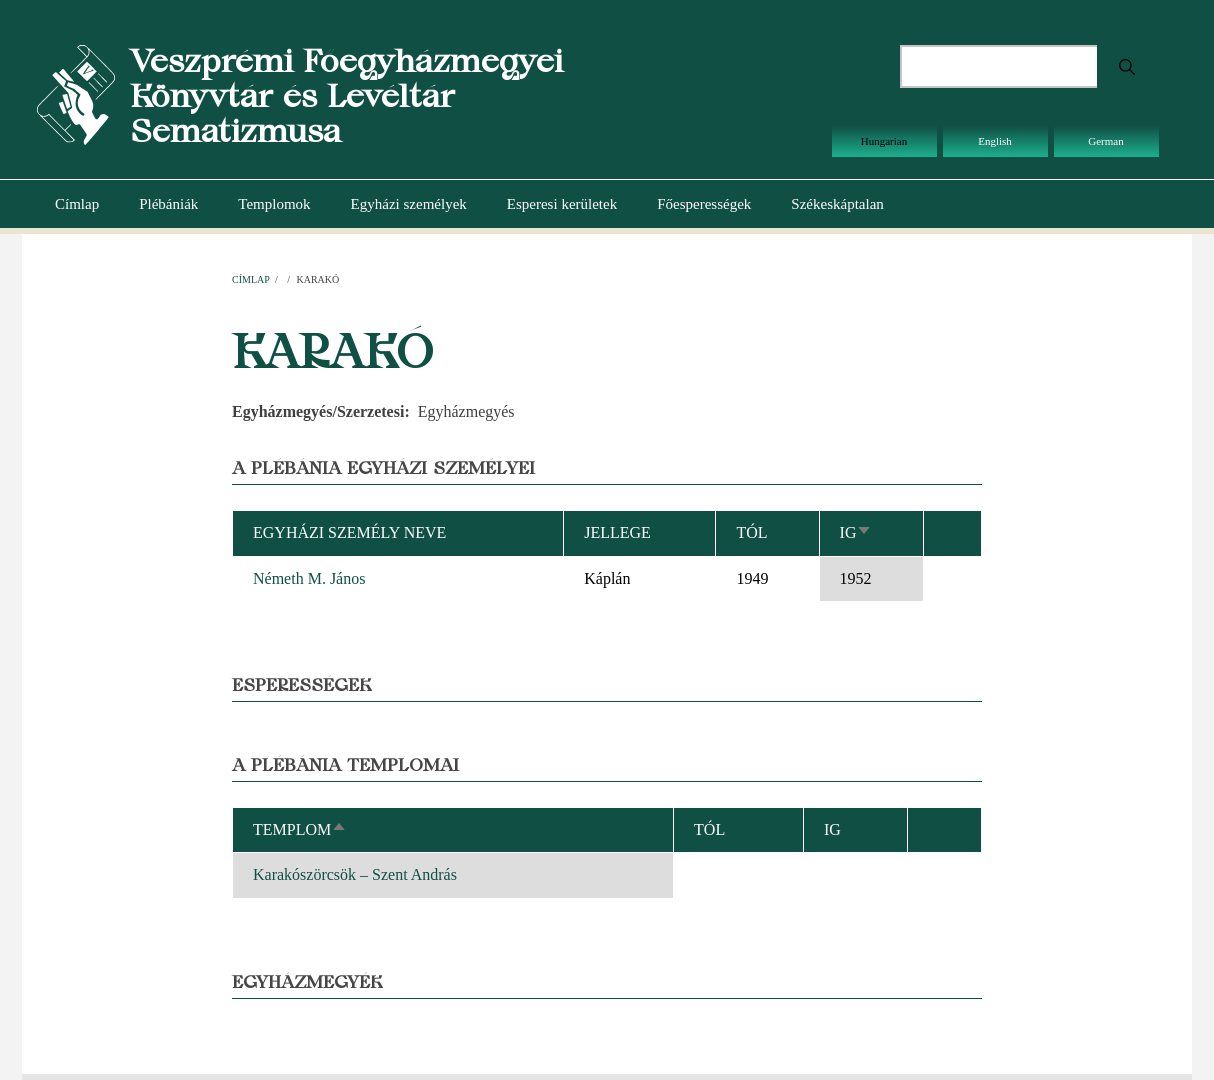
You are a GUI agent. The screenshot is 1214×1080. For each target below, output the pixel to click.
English (995, 141)
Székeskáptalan (837, 204)
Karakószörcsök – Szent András (355, 874)
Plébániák (168, 204)
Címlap (77, 204)
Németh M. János (309, 578)
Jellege (617, 532)
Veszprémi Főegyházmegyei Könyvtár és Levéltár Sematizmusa (346, 95)
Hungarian (884, 141)
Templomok (274, 204)
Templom (300, 829)
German (1105, 141)
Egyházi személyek (409, 204)
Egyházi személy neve (349, 532)
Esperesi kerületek (562, 204)
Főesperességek (704, 204)
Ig (856, 532)
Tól (751, 532)
